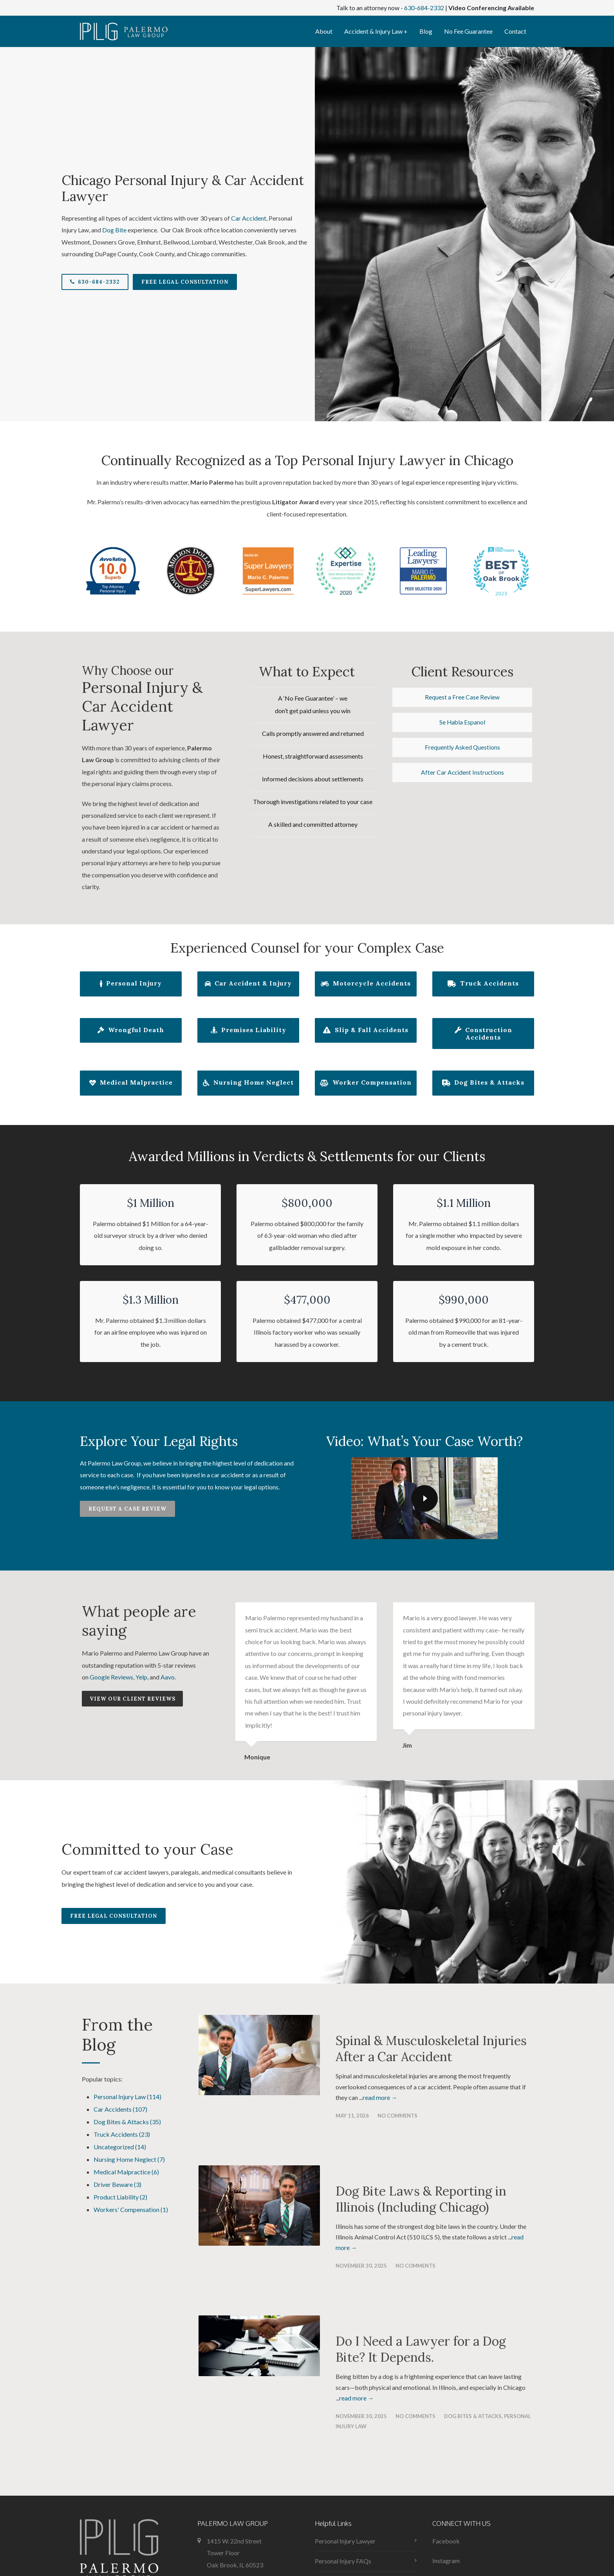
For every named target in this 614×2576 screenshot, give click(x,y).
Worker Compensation (365, 1083)
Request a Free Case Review (462, 697)
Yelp (141, 1677)
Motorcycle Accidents (366, 984)
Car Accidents (120, 2109)
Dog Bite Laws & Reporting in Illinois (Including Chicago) (421, 2199)
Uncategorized (120, 2146)
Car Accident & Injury (248, 984)
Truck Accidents (483, 984)
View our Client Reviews (133, 1699)
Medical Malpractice (131, 1083)
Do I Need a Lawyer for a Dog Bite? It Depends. (421, 2349)
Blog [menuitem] (425, 31)
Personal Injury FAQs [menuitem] (343, 2561)
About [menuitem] (323, 31)
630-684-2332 (424, 7)
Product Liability (120, 2197)
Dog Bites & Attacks (483, 1083)
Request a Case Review (127, 1508)
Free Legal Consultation (184, 282)
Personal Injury (131, 984)
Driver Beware (117, 2184)
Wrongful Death (131, 1030)
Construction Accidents (483, 1034)
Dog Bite (114, 230)
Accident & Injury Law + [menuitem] (376, 31)
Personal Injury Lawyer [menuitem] (345, 2541)
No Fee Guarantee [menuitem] (468, 31)
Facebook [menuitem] (446, 2541)
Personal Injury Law (127, 2096)
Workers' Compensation (131, 2209)
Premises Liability (248, 1030)
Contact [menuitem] (515, 31)
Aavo (168, 1677)
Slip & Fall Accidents (365, 1030)
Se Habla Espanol (462, 722)
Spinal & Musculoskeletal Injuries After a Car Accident (431, 2049)
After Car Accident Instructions (462, 774)
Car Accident (248, 218)
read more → (380, 2097)
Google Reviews (111, 1677)
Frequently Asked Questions (462, 748)
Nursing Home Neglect (248, 1083)
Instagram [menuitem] (446, 2560)
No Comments (397, 2115)
